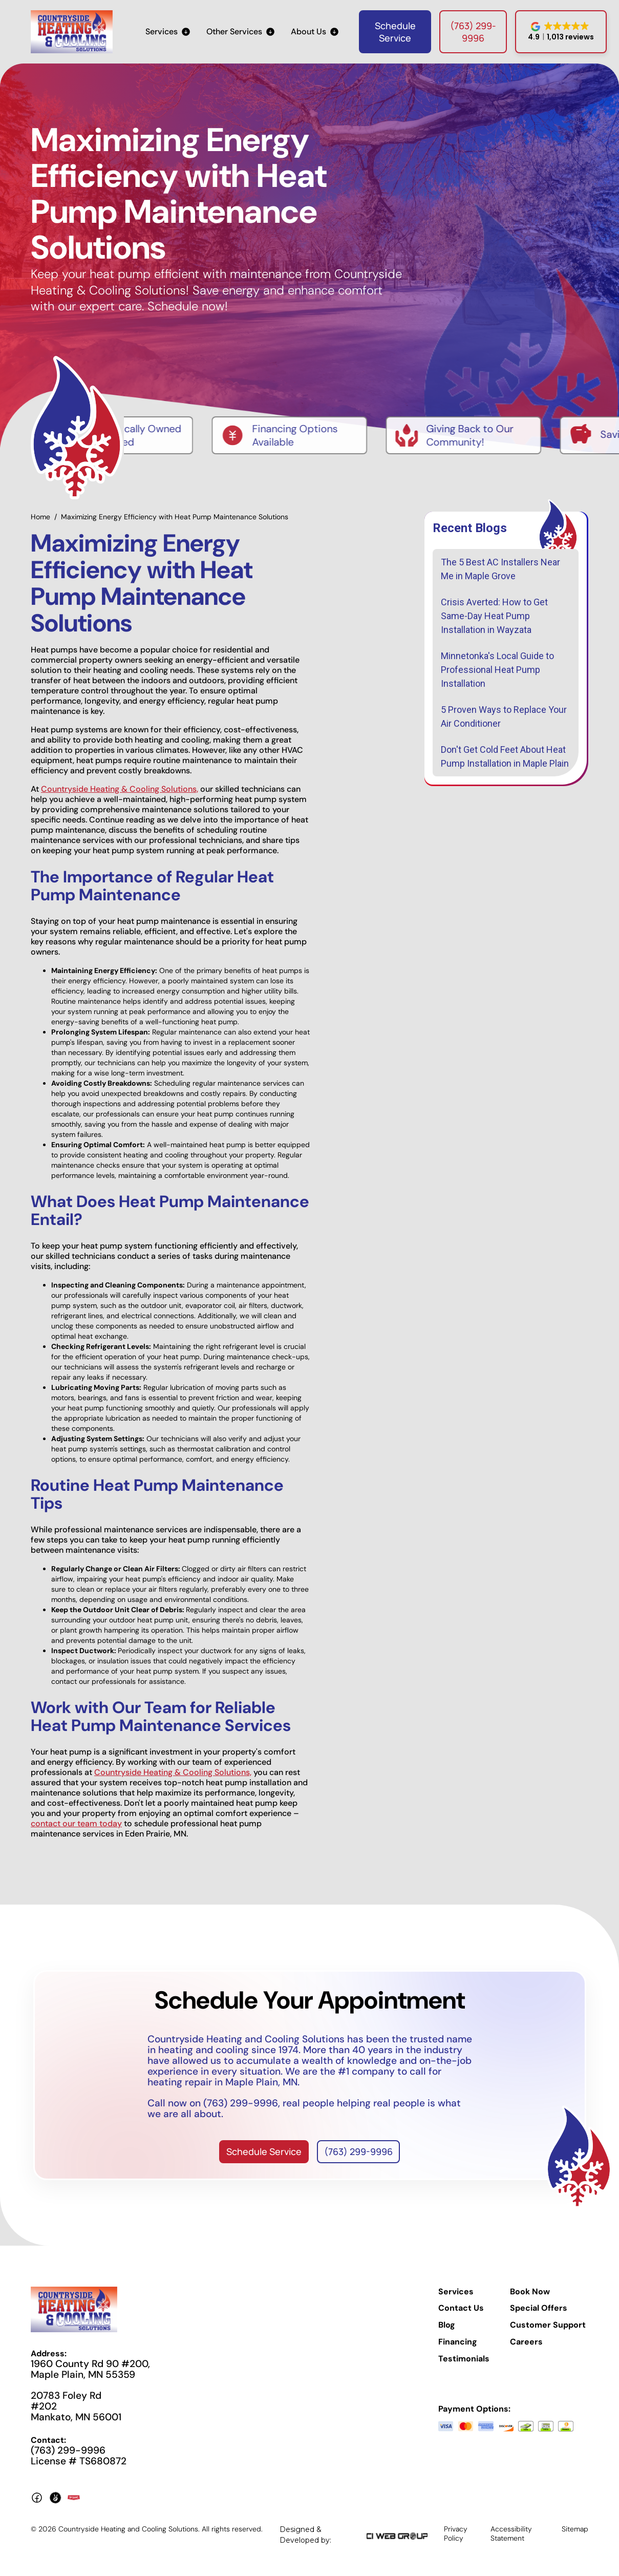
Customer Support (548, 2325)
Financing (457, 2342)
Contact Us (461, 2309)
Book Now (530, 2292)
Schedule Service (395, 32)
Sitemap (575, 2528)
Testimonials (463, 2359)
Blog (446, 2325)
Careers (526, 2342)
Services (456, 2292)
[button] (167, 31)
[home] (72, 31)
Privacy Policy (455, 2533)
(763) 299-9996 (473, 32)
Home (40, 516)
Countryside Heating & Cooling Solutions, (119, 789)
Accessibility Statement (511, 2533)
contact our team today (76, 1823)
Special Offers (538, 2309)
